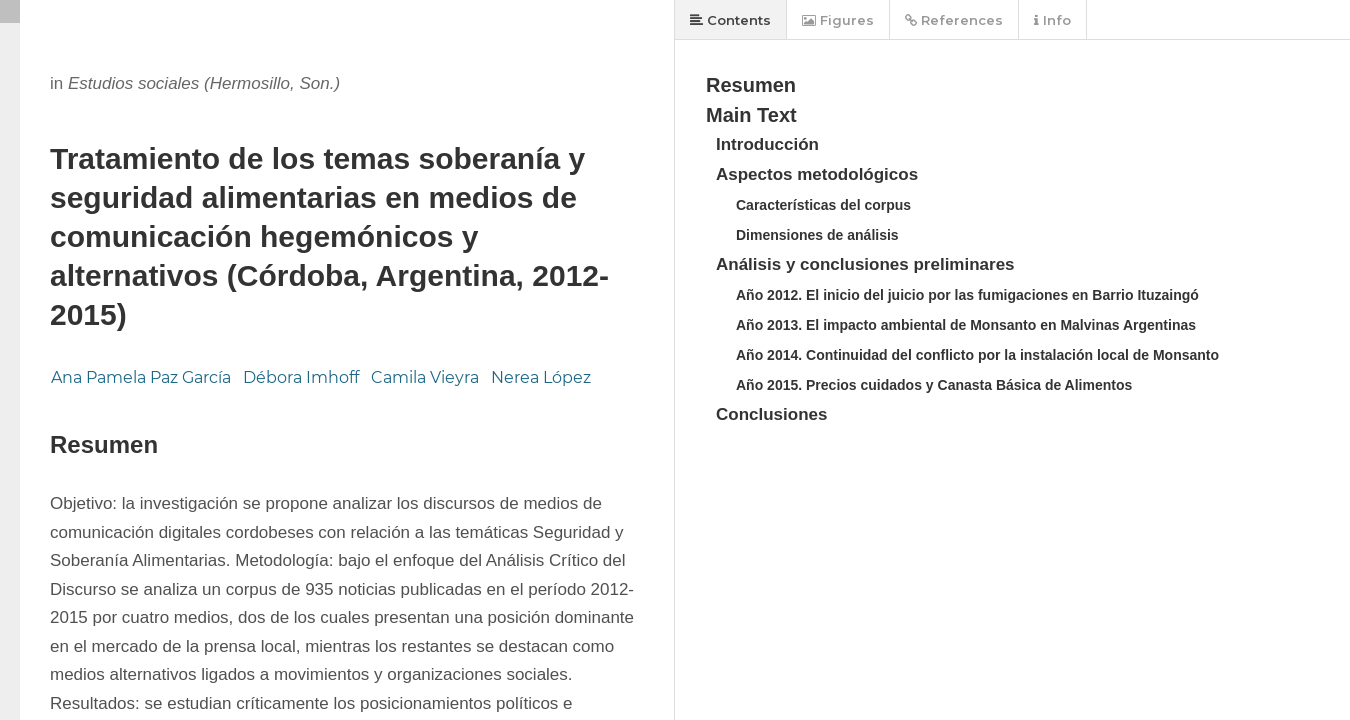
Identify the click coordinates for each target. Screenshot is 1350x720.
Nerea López (541, 377)
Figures (838, 20)
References (954, 20)
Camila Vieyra (425, 377)
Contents (730, 20)
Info (1052, 20)
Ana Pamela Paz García (141, 377)
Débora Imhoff (301, 377)
